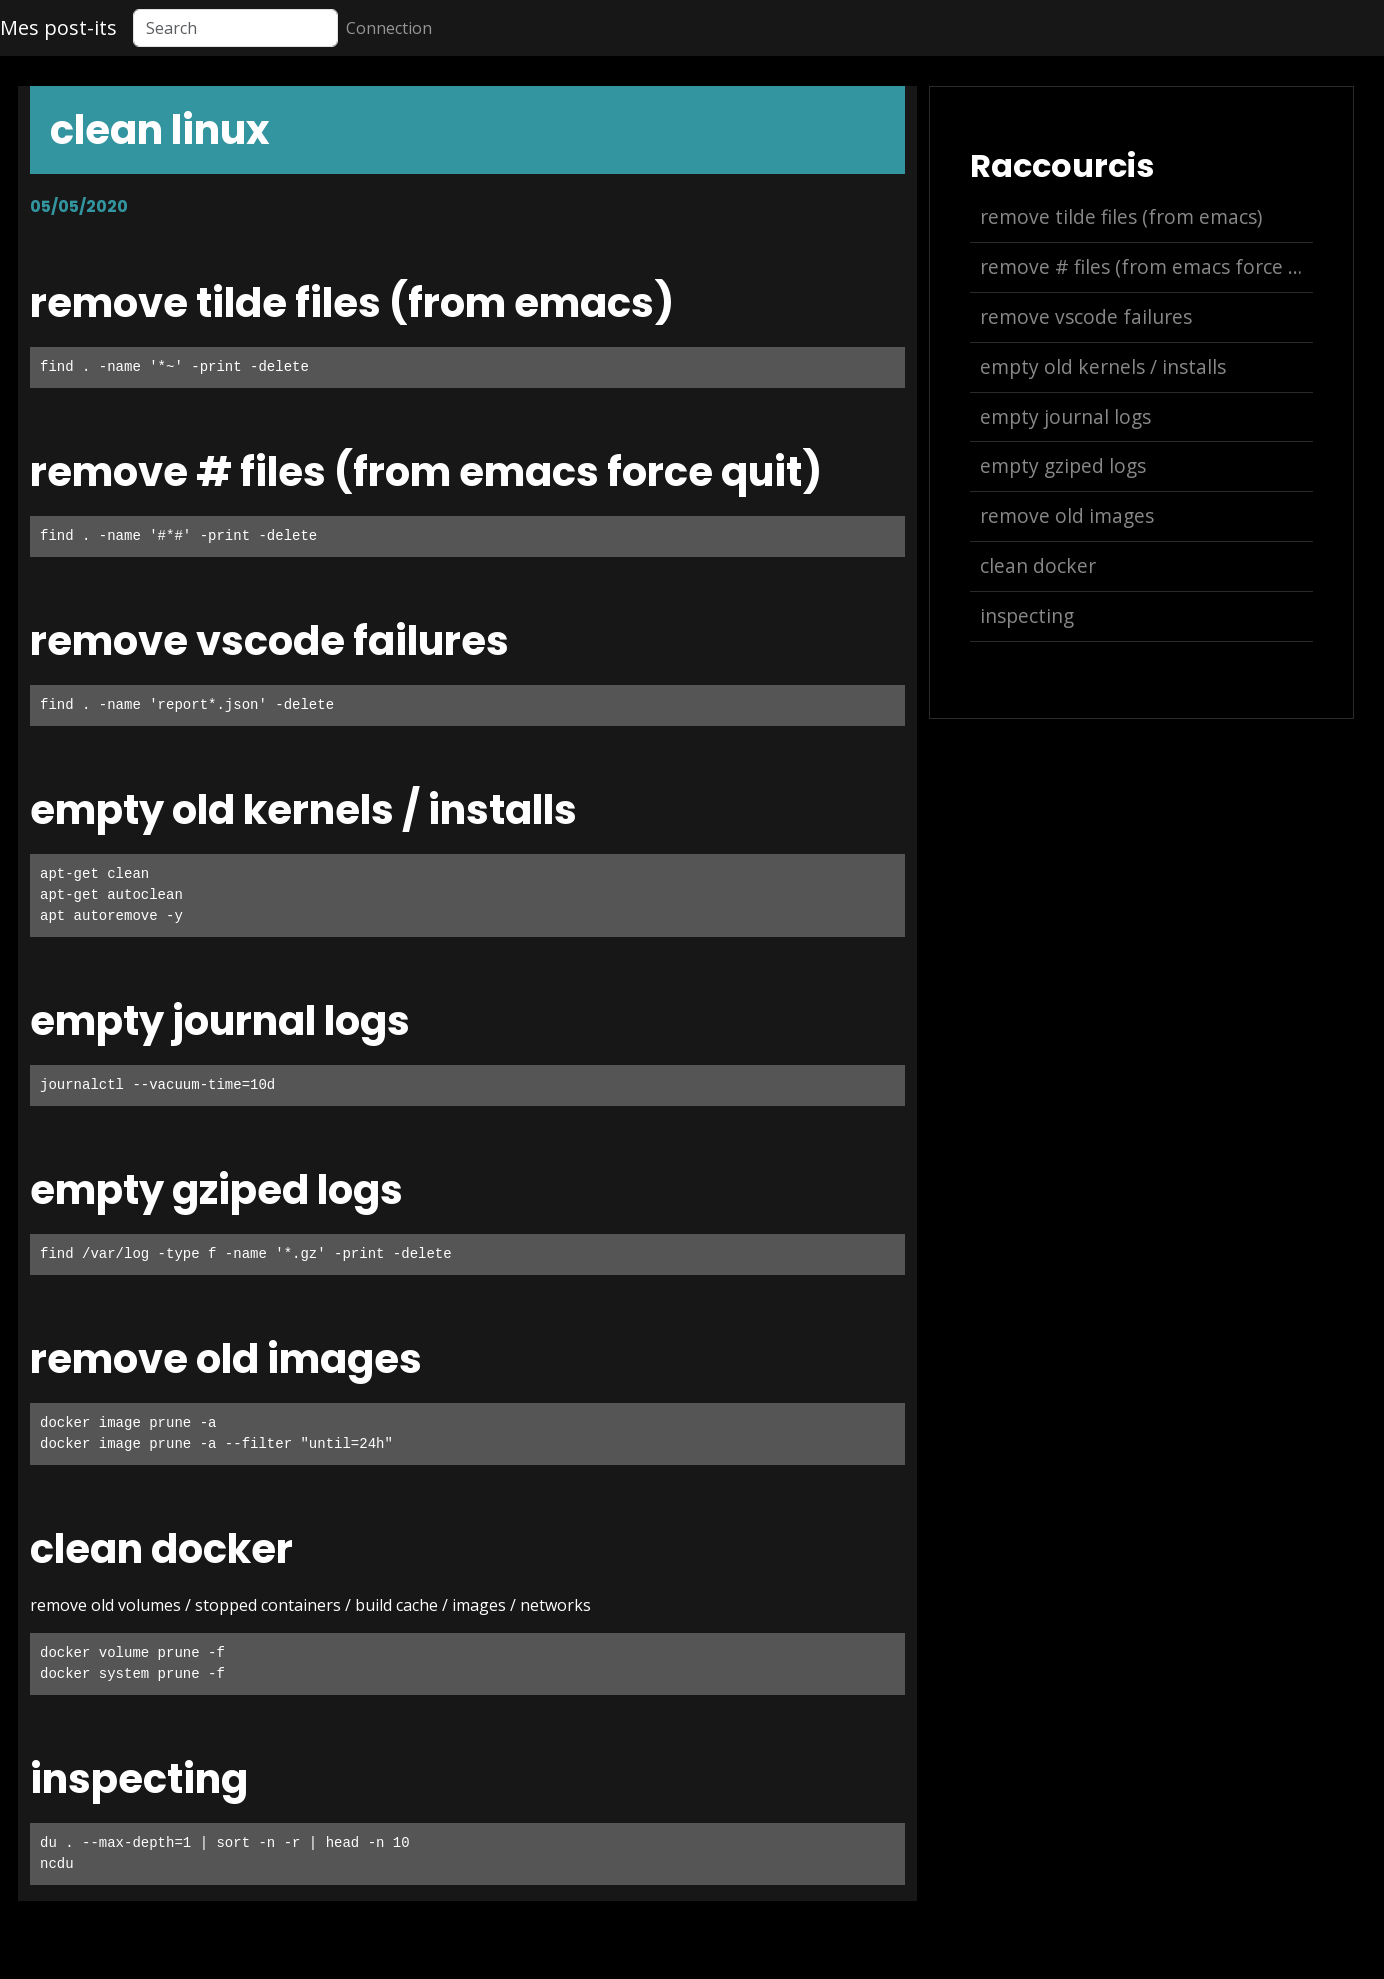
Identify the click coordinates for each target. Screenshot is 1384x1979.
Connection (389, 28)
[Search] (235, 28)
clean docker (1038, 565)
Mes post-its (58, 27)
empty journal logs (1065, 416)
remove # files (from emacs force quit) (1146, 266)
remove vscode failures (1086, 316)
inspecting (1027, 615)
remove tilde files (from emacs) (1121, 216)
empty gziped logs (1063, 465)
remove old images (1067, 515)
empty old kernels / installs (1103, 366)
